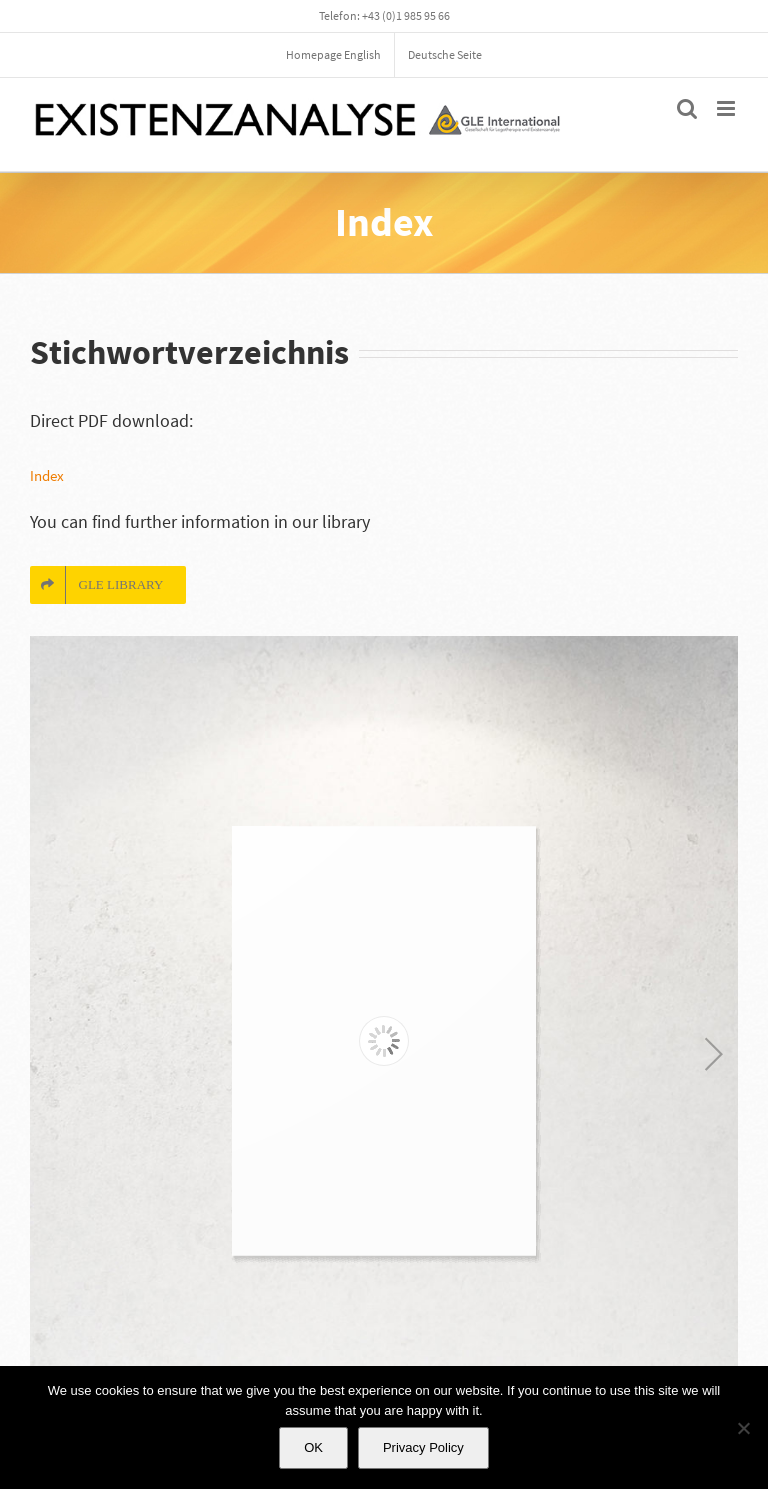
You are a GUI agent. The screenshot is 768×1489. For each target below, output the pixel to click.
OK (313, 1447)
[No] (743, 1428)
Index (47, 475)
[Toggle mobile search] (687, 108)
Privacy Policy (423, 1447)
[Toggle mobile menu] (727, 108)
